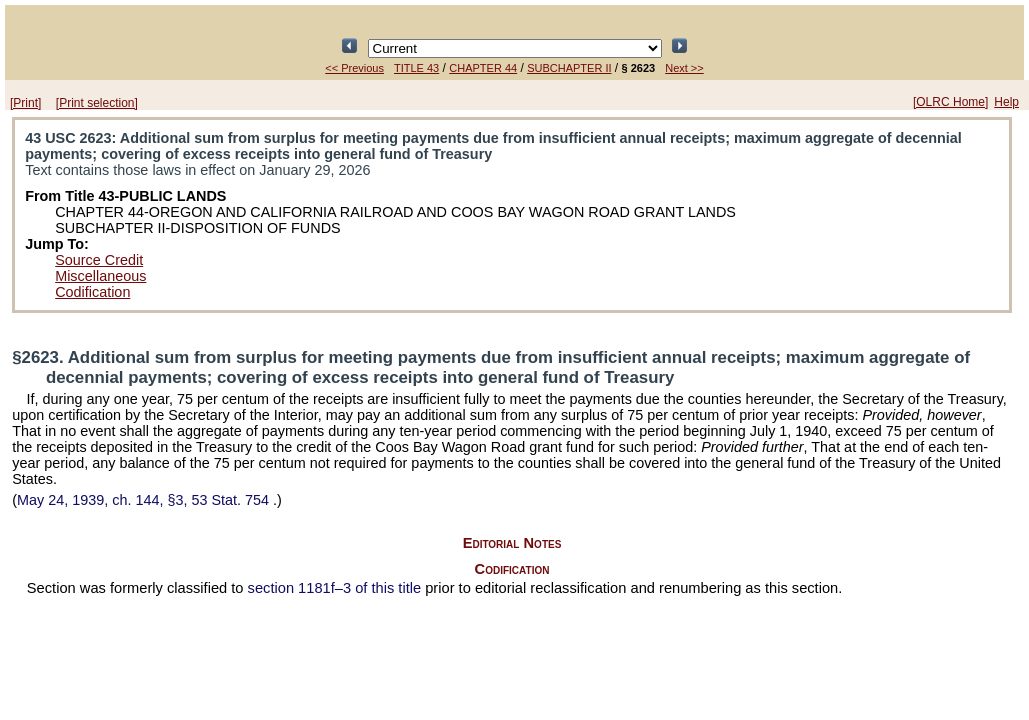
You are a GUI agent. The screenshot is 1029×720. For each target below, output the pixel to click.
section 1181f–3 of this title (335, 588)
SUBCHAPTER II (569, 68)
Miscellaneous (100, 276)
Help (1006, 102)
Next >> (684, 68)
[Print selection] (97, 103)
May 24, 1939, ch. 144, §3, (145, 500)
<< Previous (354, 68)
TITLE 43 (416, 68)
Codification (92, 292)
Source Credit (99, 260)
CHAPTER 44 (483, 68)
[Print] (25, 103)
